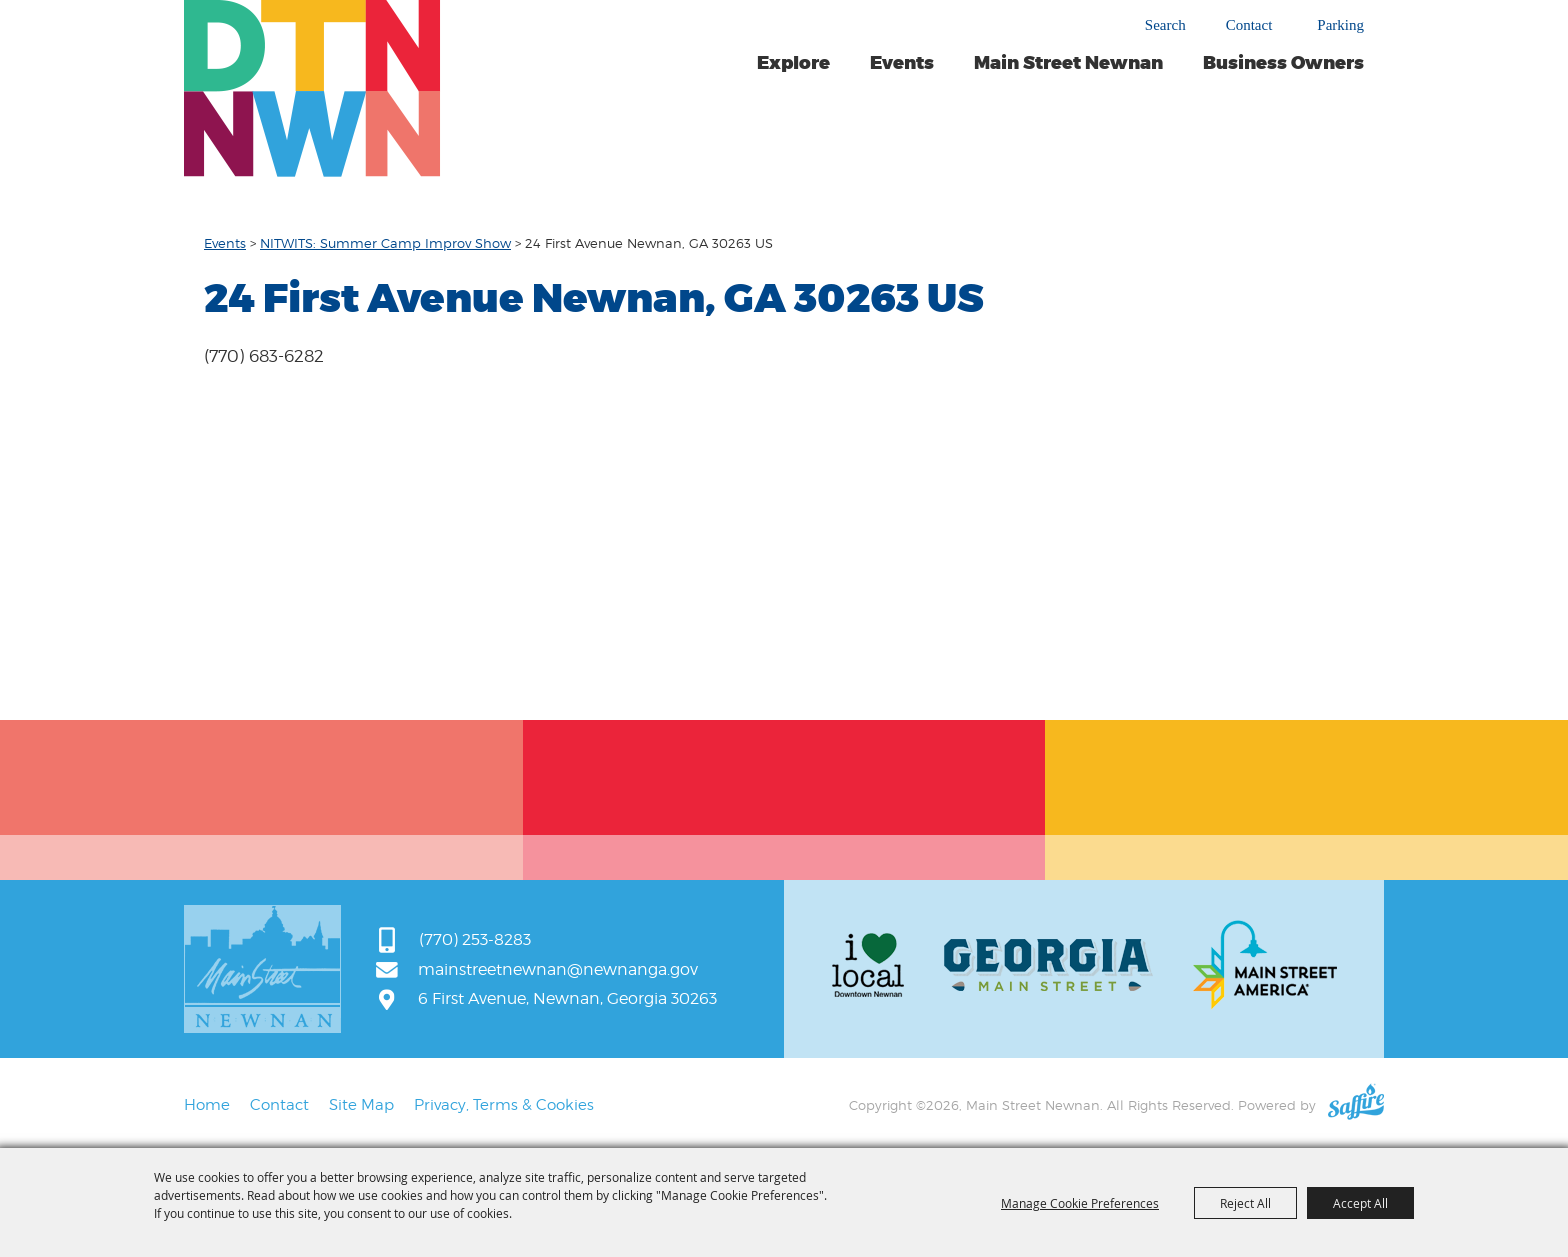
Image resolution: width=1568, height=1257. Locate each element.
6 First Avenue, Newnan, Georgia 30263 (567, 998)
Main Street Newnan (1068, 63)
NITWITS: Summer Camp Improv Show (385, 243)
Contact (1249, 25)
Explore (793, 63)
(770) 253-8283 (475, 939)
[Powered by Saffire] (1356, 1105)
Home (207, 1105)
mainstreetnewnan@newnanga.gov (558, 969)
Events (902, 63)
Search (1165, 25)
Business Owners (1283, 63)
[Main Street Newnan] (312, 88)
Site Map (361, 1105)
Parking (1340, 25)
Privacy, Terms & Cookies (504, 1105)
